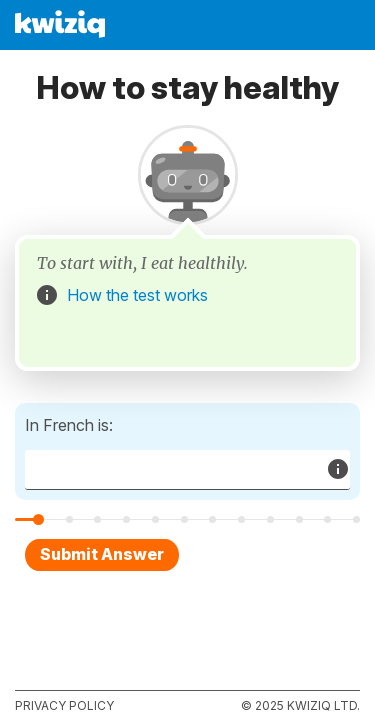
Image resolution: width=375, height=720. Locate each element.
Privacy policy (64, 705)
